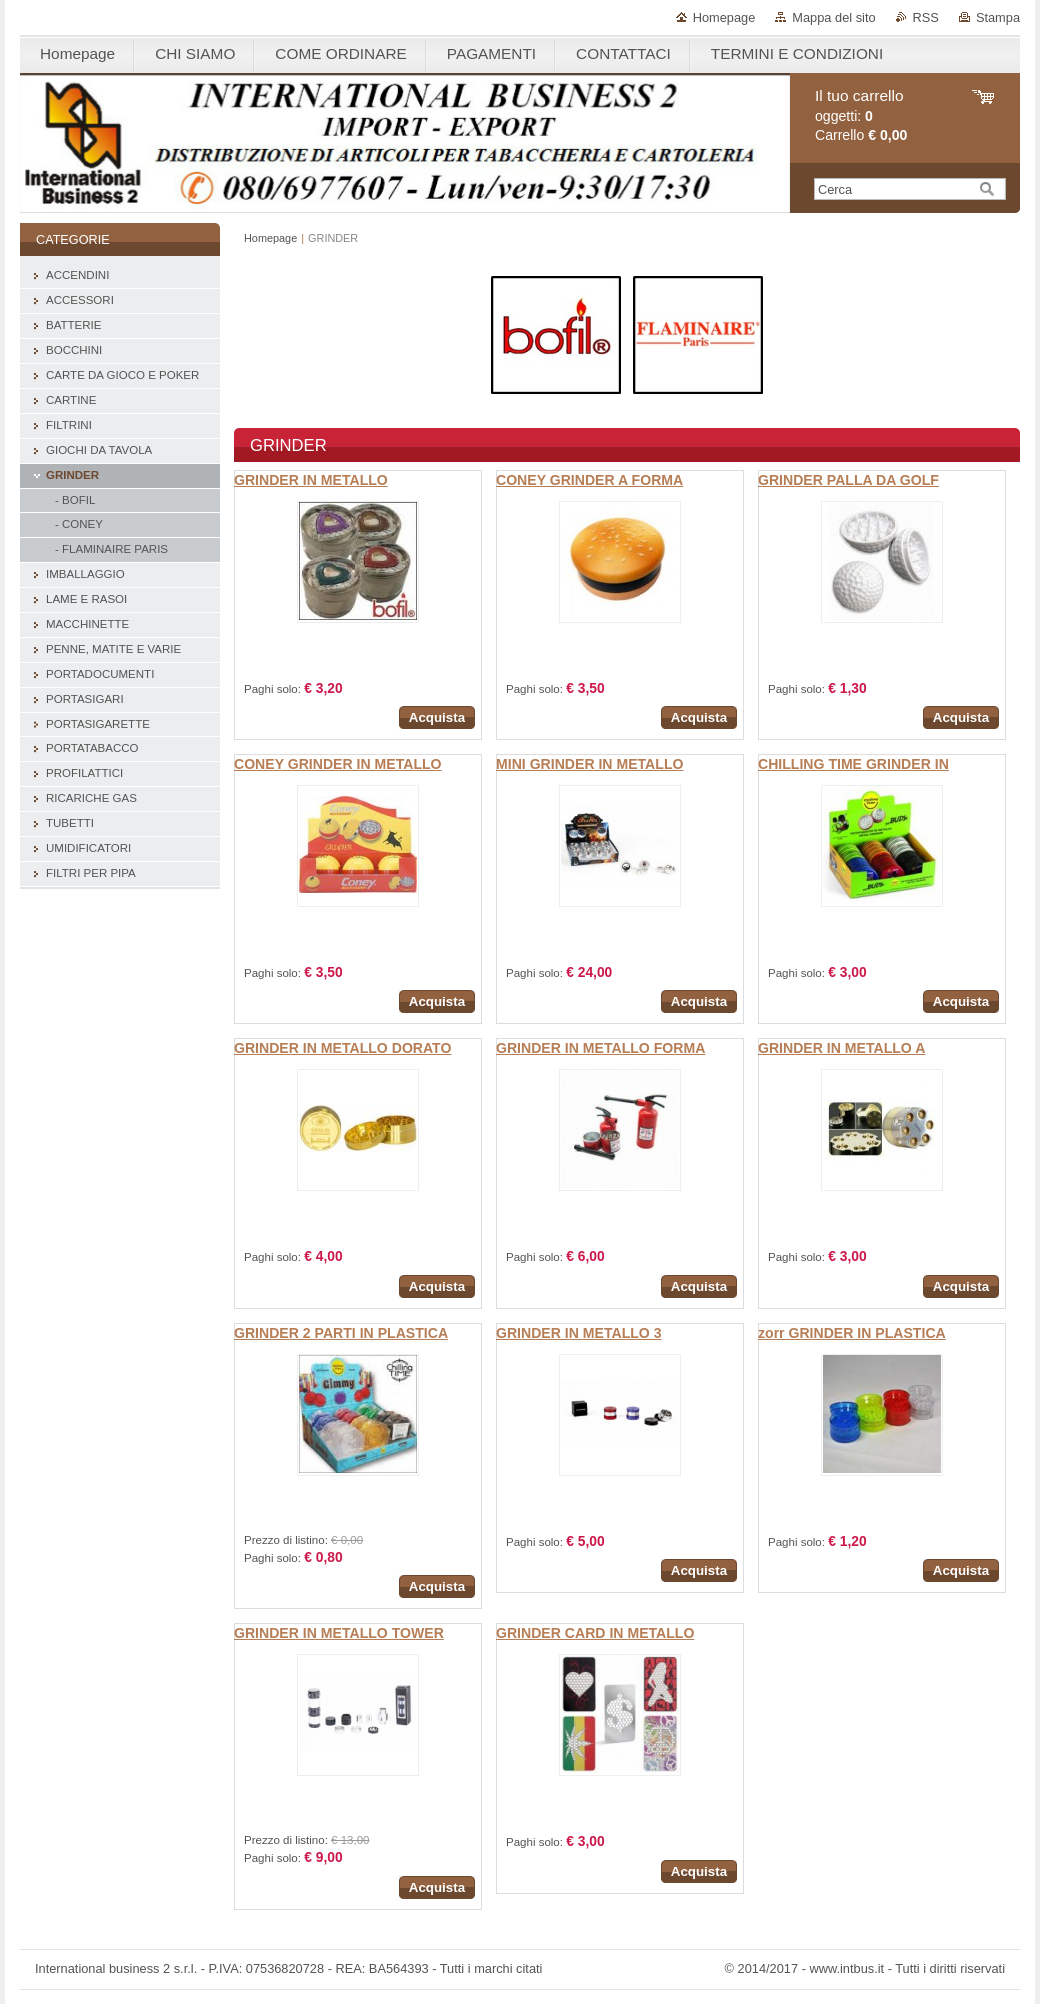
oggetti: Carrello (861, 115)
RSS (926, 17)
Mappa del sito (833, 17)
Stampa (998, 17)
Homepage (724, 17)
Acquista (437, 717)
